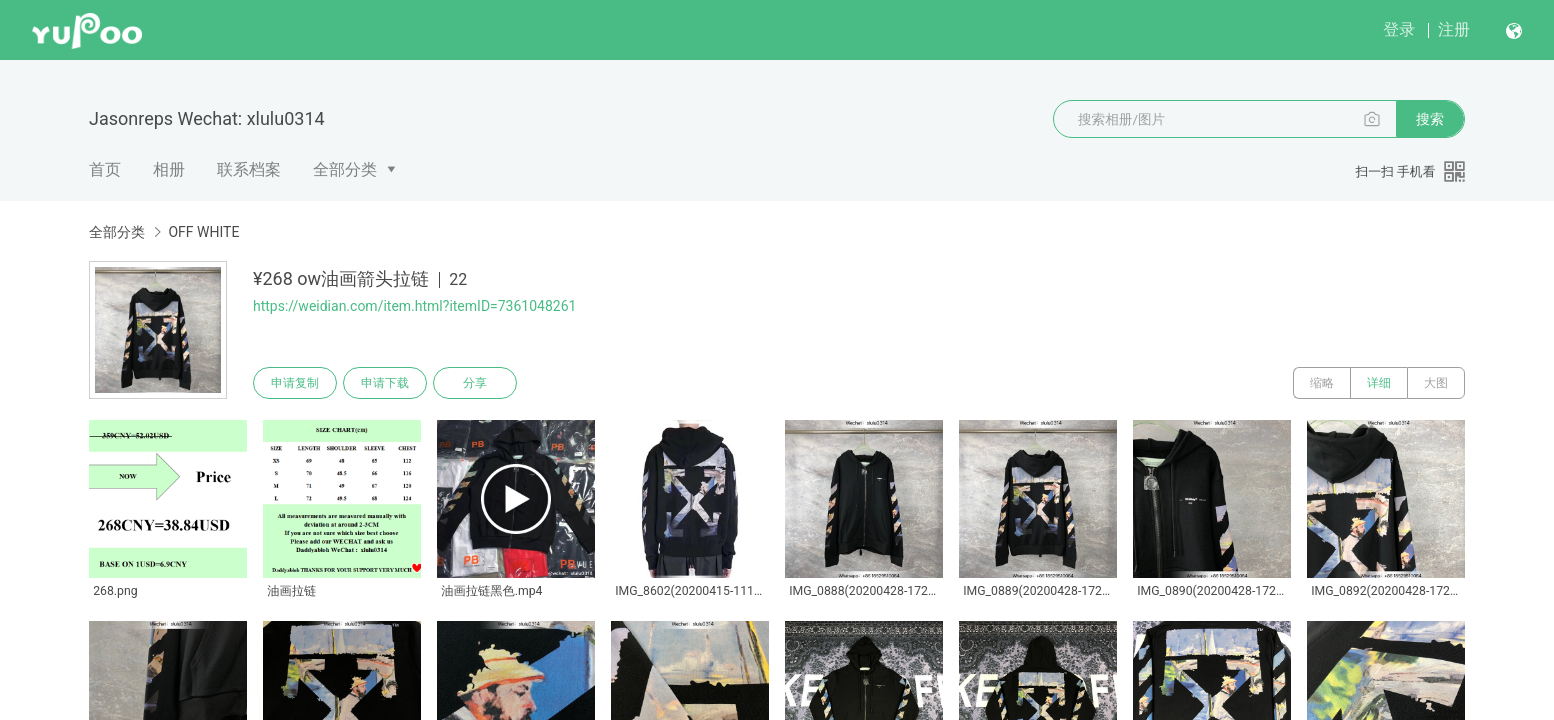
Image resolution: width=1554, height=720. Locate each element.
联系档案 (249, 169)
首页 (105, 169)
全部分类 (345, 169)
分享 (475, 383)
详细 (1379, 383)
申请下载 (385, 383)
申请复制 (295, 383)
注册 (1454, 29)
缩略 (1322, 383)
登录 (1399, 29)
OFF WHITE (203, 232)
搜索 (1430, 119)
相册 (169, 169)
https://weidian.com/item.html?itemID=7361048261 (414, 306)
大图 (1436, 383)
